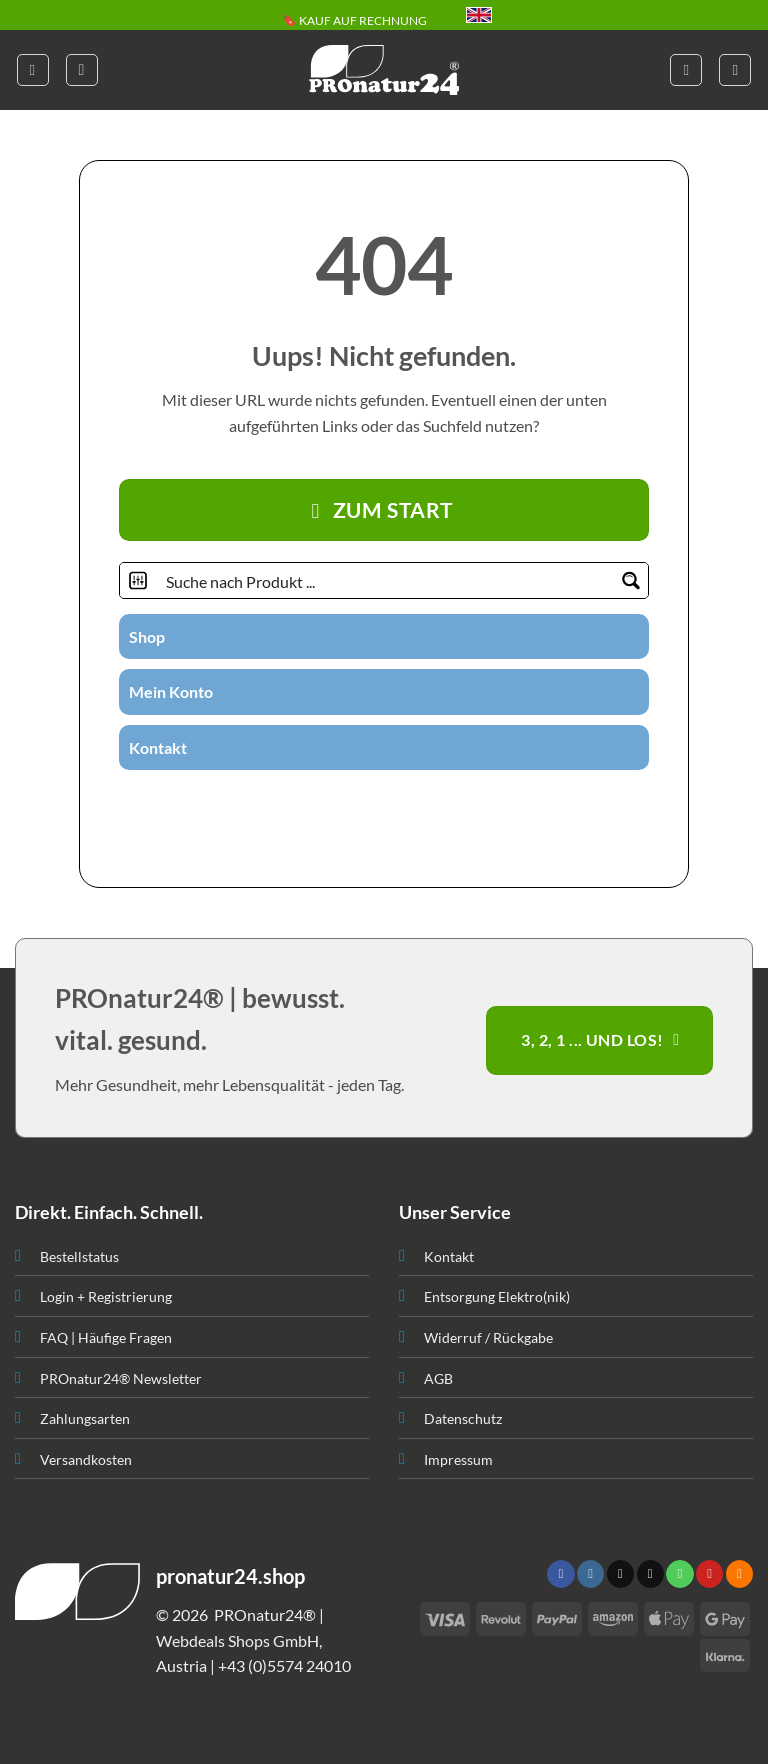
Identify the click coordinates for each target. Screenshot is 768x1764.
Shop (147, 636)
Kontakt (158, 747)
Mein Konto (171, 691)
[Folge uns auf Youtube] (469, 805)
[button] (33, 70)
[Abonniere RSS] (445, 805)
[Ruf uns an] (396, 805)
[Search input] (385, 580)
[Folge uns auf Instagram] (323, 805)
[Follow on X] (620, 1574)
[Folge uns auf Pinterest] (421, 805)
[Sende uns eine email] (372, 805)
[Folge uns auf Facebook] (298, 805)
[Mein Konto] (686, 70)
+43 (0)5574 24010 (284, 1665)
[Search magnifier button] (630, 580)
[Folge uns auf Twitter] (347, 805)
